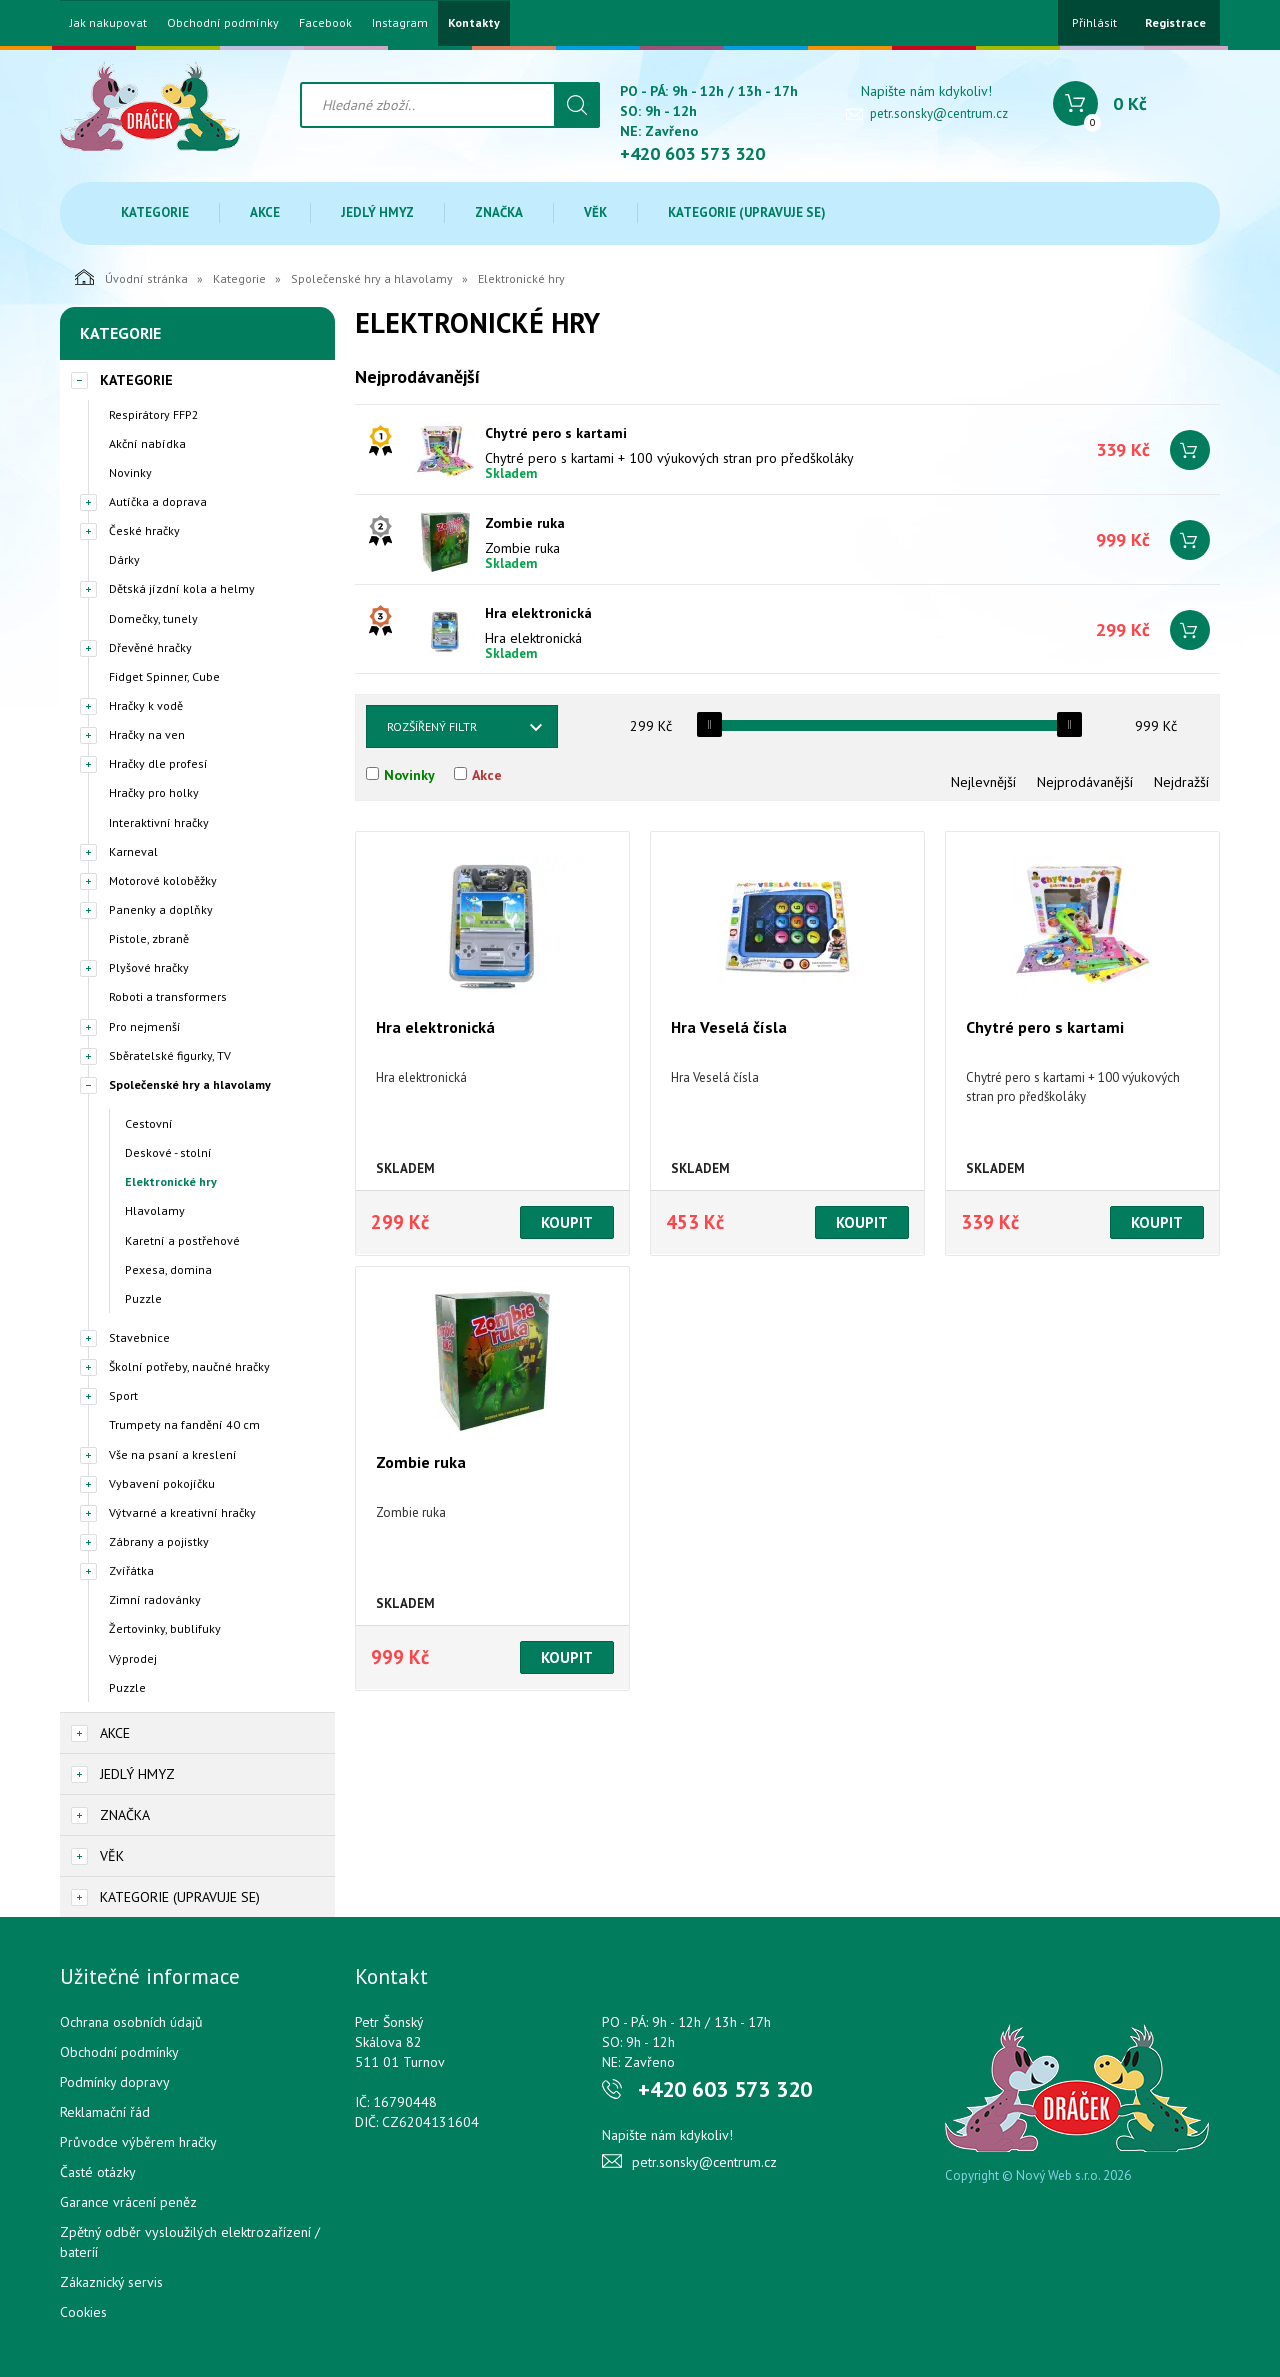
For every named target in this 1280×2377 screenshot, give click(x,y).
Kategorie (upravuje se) (747, 212)
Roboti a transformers (168, 996)
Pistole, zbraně (149, 938)
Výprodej (133, 1658)
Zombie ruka (525, 523)
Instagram (400, 23)
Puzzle (143, 1298)
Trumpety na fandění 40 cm (184, 1424)
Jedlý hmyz (377, 212)
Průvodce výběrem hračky (138, 2142)
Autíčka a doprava (158, 501)
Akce (265, 212)
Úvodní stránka (131, 277)
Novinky (130, 472)
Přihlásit (1094, 22)
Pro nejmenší (145, 1026)
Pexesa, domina (168, 1269)
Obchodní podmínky (223, 23)
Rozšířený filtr (432, 726)
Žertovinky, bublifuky (165, 1628)
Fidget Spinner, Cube (164, 676)
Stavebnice (139, 1337)
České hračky (144, 530)
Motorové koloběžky (163, 880)
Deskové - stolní (168, 1152)
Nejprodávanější (1085, 782)
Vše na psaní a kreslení (173, 1454)
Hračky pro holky (154, 792)
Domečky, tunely (153, 618)
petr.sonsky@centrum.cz (939, 113)
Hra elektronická (538, 613)
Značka (499, 212)
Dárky (124, 559)
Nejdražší (1181, 782)
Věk (595, 212)
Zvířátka (131, 1570)
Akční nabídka (147, 443)
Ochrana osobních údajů (131, 2022)
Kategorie (155, 212)
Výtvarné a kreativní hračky (182, 1512)
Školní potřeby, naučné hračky (189, 1366)
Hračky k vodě (146, 705)
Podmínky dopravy (115, 2082)
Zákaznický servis (111, 2282)
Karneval (133, 851)
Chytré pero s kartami (556, 433)
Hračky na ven (147, 734)
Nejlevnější (983, 782)
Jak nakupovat (108, 23)
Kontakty (474, 23)
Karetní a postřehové (182, 1240)
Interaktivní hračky (159, 822)
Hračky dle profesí (158, 763)
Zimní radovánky (155, 1599)
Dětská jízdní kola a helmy (182, 588)
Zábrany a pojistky (159, 1541)
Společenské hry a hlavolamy (372, 278)
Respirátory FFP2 (154, 414)
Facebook (325, 23)
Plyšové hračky (149, 967)
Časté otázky (98, 2172)
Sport (123, 1395)
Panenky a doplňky (161, 909)
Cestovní (149, 1123)
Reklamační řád (105, 2112)
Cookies (83, 2312)
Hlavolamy (155, 1210)
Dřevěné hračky (150, 647)
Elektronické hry (171, 1181)
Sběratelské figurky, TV (170, 1055)
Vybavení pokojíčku (162, 1483)
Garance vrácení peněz (128, 2202)
